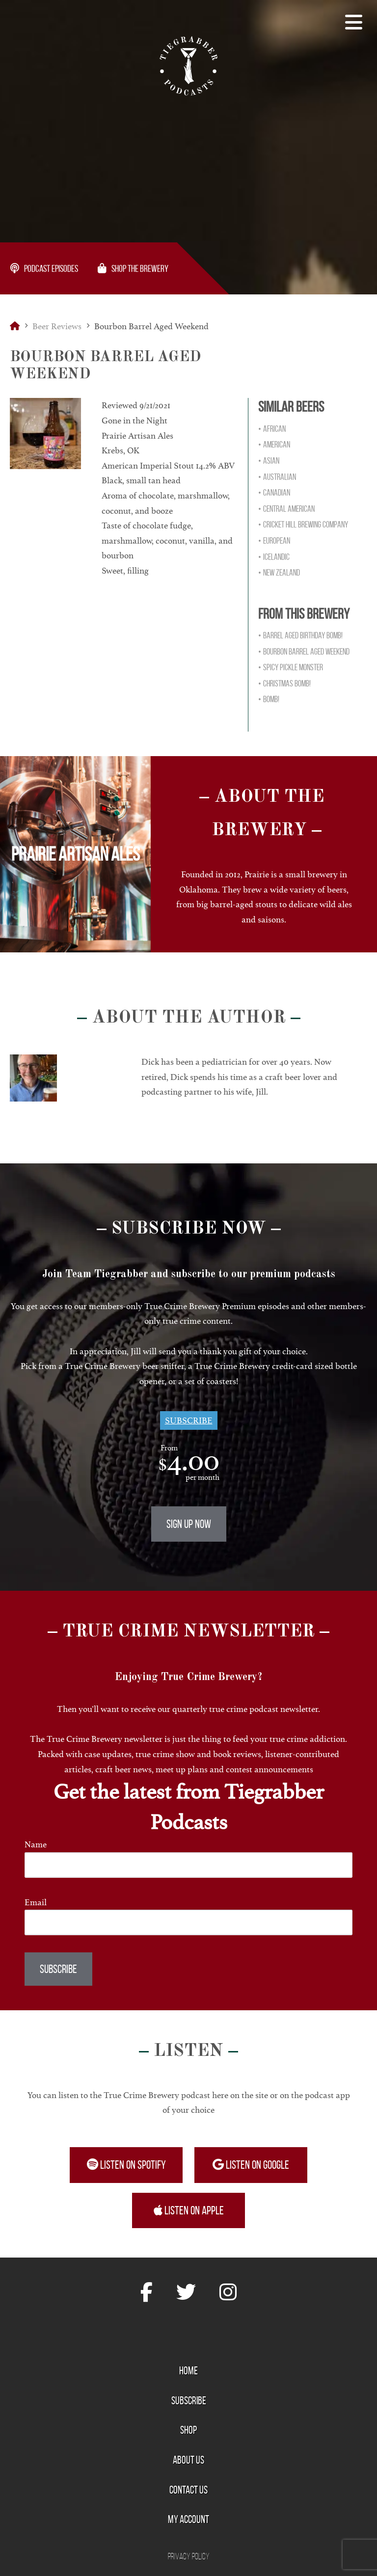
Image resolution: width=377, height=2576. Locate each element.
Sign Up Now (188, 1524)
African (274, 429)
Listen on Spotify (126, 2164)
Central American (289, 509)
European (276, 541)
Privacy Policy (189, 2556)
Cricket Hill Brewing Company (305, 524)
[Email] (188, 1922)
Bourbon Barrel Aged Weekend (306, 652)
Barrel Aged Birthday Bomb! (303, 635)
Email (36, 1902)
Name (36, 1844)
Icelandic (276, 557)
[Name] (188, 1864)
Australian (279, 477)
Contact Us (188, 2490)
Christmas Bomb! (287, 683)
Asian (271, 461)
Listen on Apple (189, 2210)
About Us (188, 2460)
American (276, 444)
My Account (188, 2519)
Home (188, 2370)
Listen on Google (251, 2164)
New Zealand (281, 573)
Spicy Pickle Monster (293, 667)
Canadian (276, 493)
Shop (188, 2430)
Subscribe (189, 1420)
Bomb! (271, 699)
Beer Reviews (56, 326)
